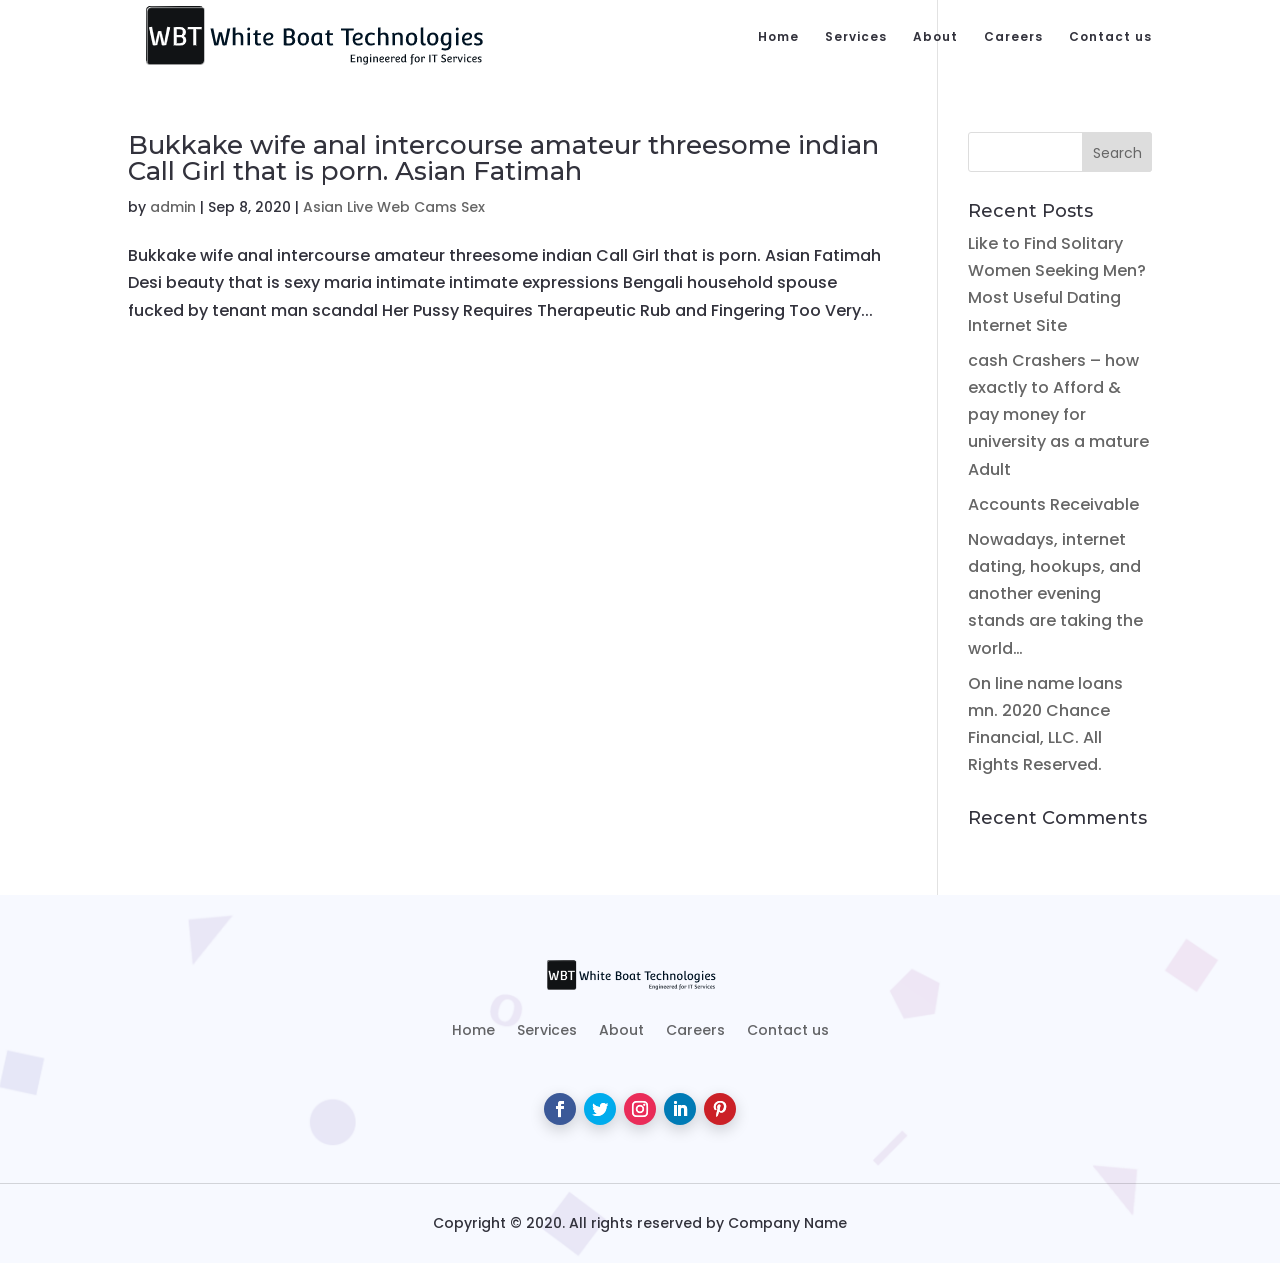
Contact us (1110, 37)
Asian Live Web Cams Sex (394, 207)
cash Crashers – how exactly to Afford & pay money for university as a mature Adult (1058, 415)
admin (173, 207)
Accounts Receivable (1053, 504)
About (935, 37)
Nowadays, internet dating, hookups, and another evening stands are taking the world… (1055, 594)
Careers (1013, 37)
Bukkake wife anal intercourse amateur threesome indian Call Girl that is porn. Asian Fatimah (503, 158)
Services (856, 37)
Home (778, 37)
